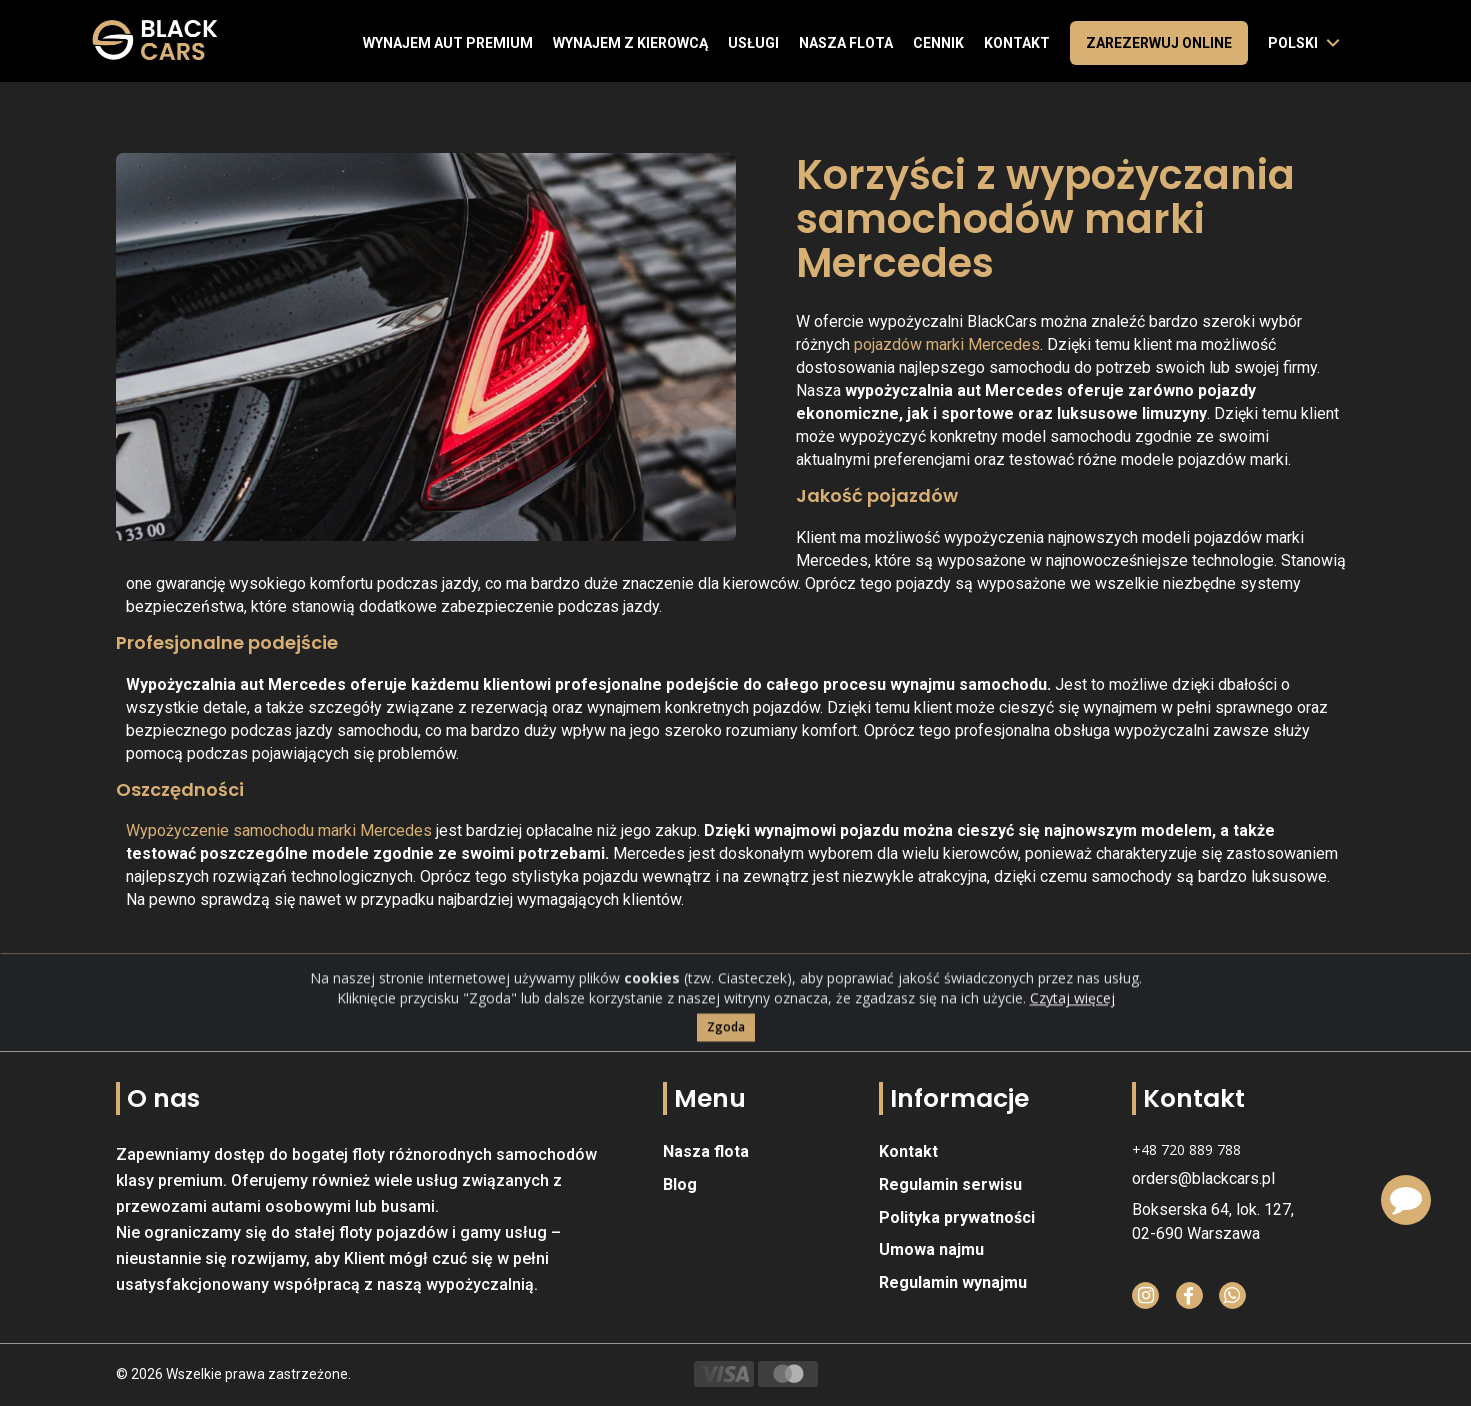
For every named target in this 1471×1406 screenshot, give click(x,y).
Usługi (753, 43)
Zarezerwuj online (1159, 43)
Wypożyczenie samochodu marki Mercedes (279, 830)
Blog (680, 1184)
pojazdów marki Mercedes (947, 344)
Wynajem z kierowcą (630, 43)
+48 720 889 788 (1186, 1149)
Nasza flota (846, 43)
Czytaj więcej (1072, 1036)
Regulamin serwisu (950, 1184)
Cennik (938, 43)
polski (1293, 43)
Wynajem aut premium (448, 43)
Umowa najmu (931, 1249)
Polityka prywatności (957, 1217)
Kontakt (1017, 43)
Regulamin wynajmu (953, 1282)
